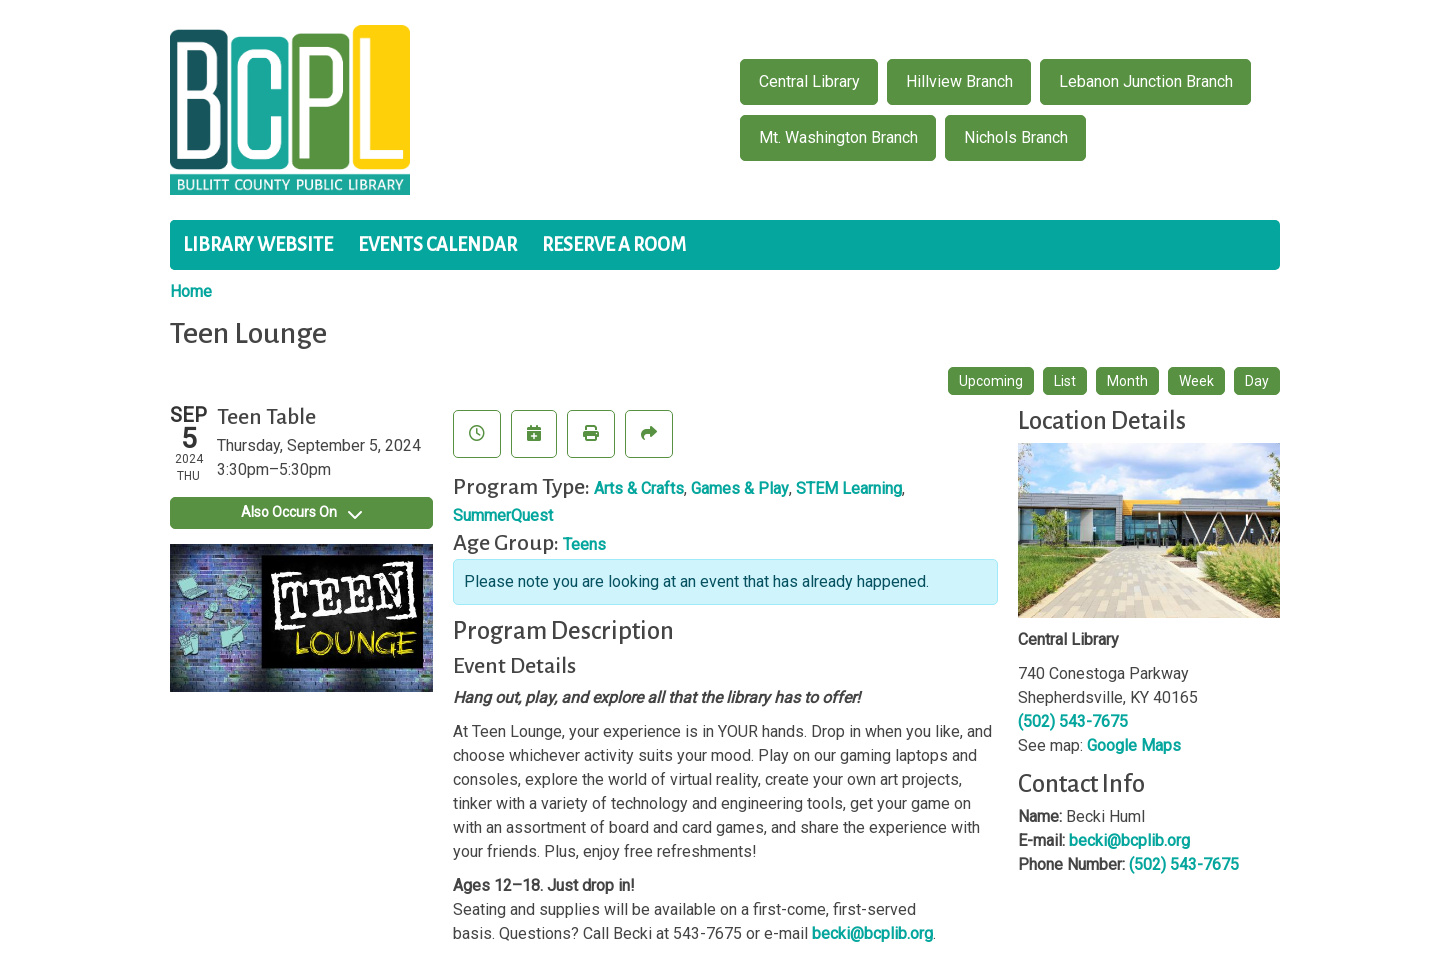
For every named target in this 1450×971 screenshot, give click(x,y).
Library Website (258, 245)
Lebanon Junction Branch (1146, 81)
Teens (584, 544)
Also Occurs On (301, 512)
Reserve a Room (614, 245)
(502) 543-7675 (1073, 721)
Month (1127, 381)
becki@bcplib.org (872, 933)
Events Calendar (437, 245)
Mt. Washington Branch (838, 137)
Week (1196, 381)
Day (1257, 381)
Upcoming (991, 381)
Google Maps (1134, 745)
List (1065, 381)
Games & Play (740, 488)
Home (191, 291)
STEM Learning (849, 488)
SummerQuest (503, 515)
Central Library (809, 81)
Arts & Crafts (639, 488)
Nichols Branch (1016, 137)
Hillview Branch (959, 81)
